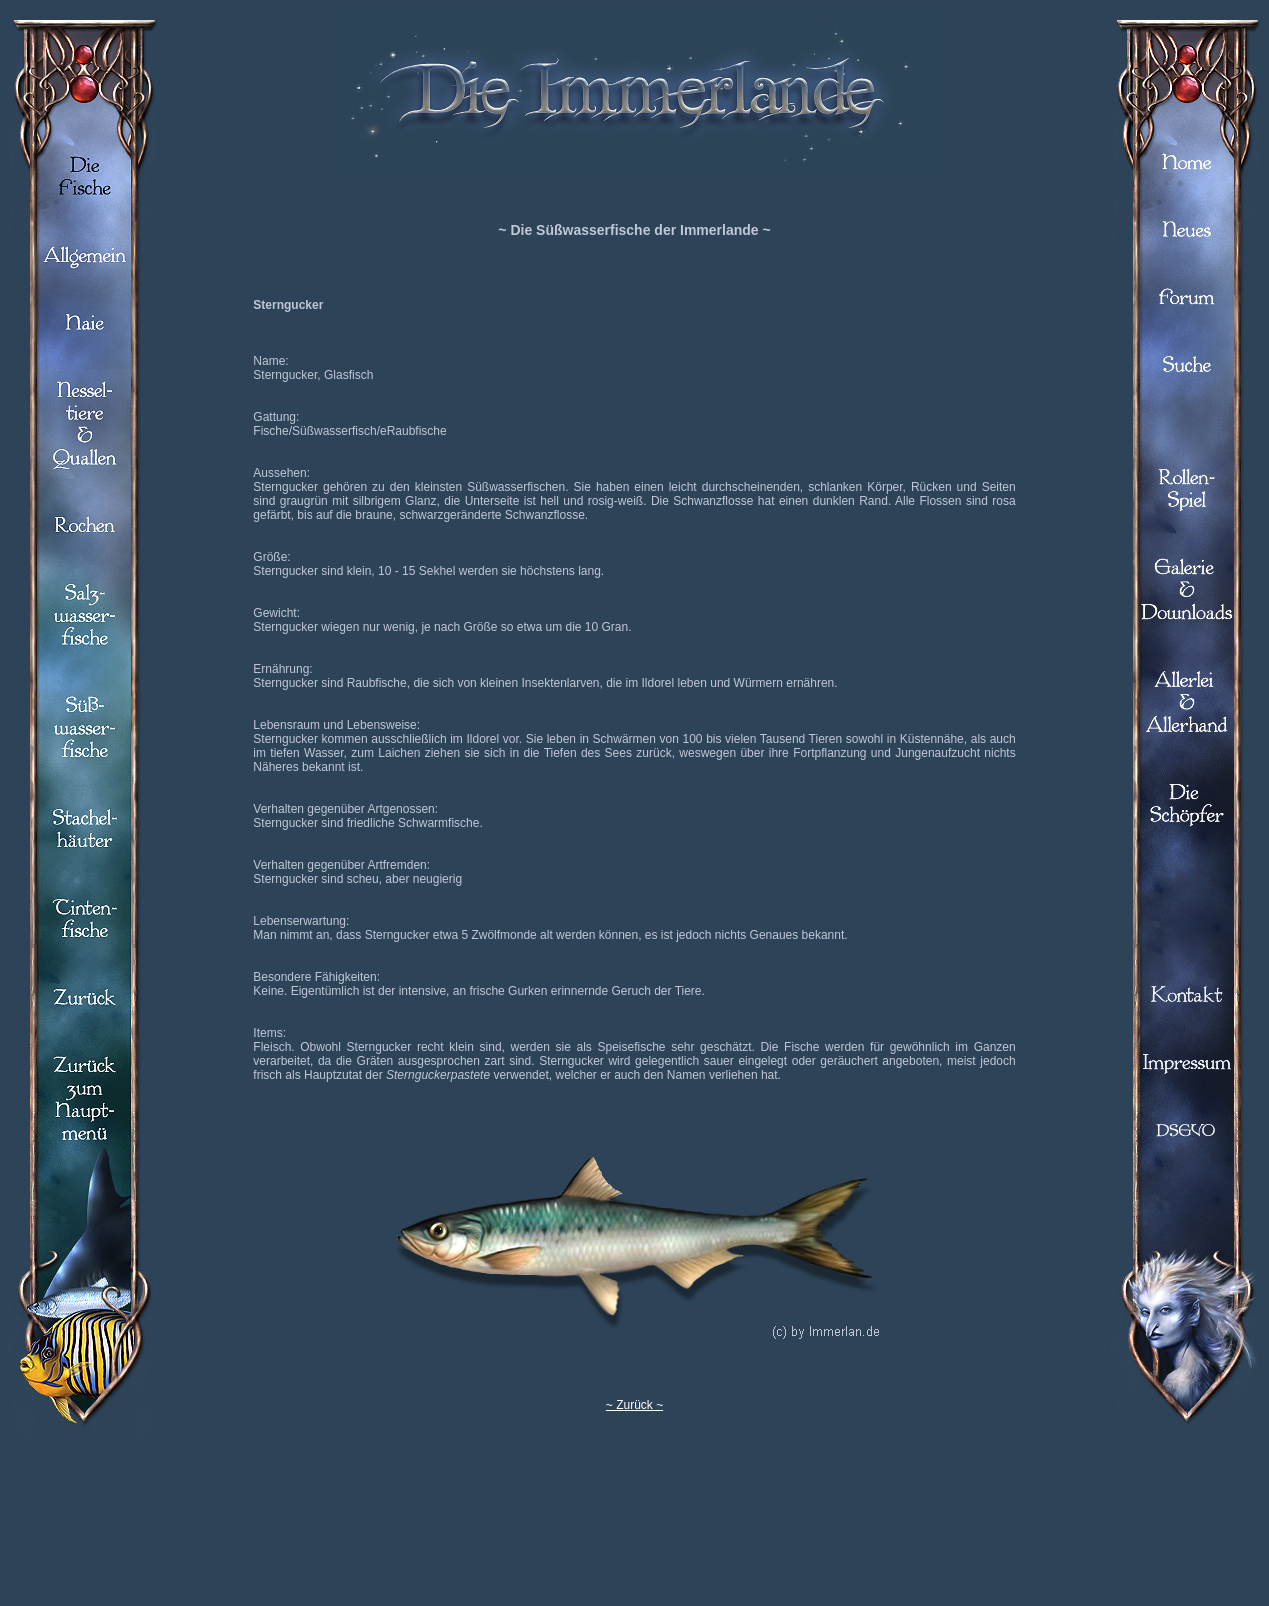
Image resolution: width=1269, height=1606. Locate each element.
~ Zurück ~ (634, 1405)
